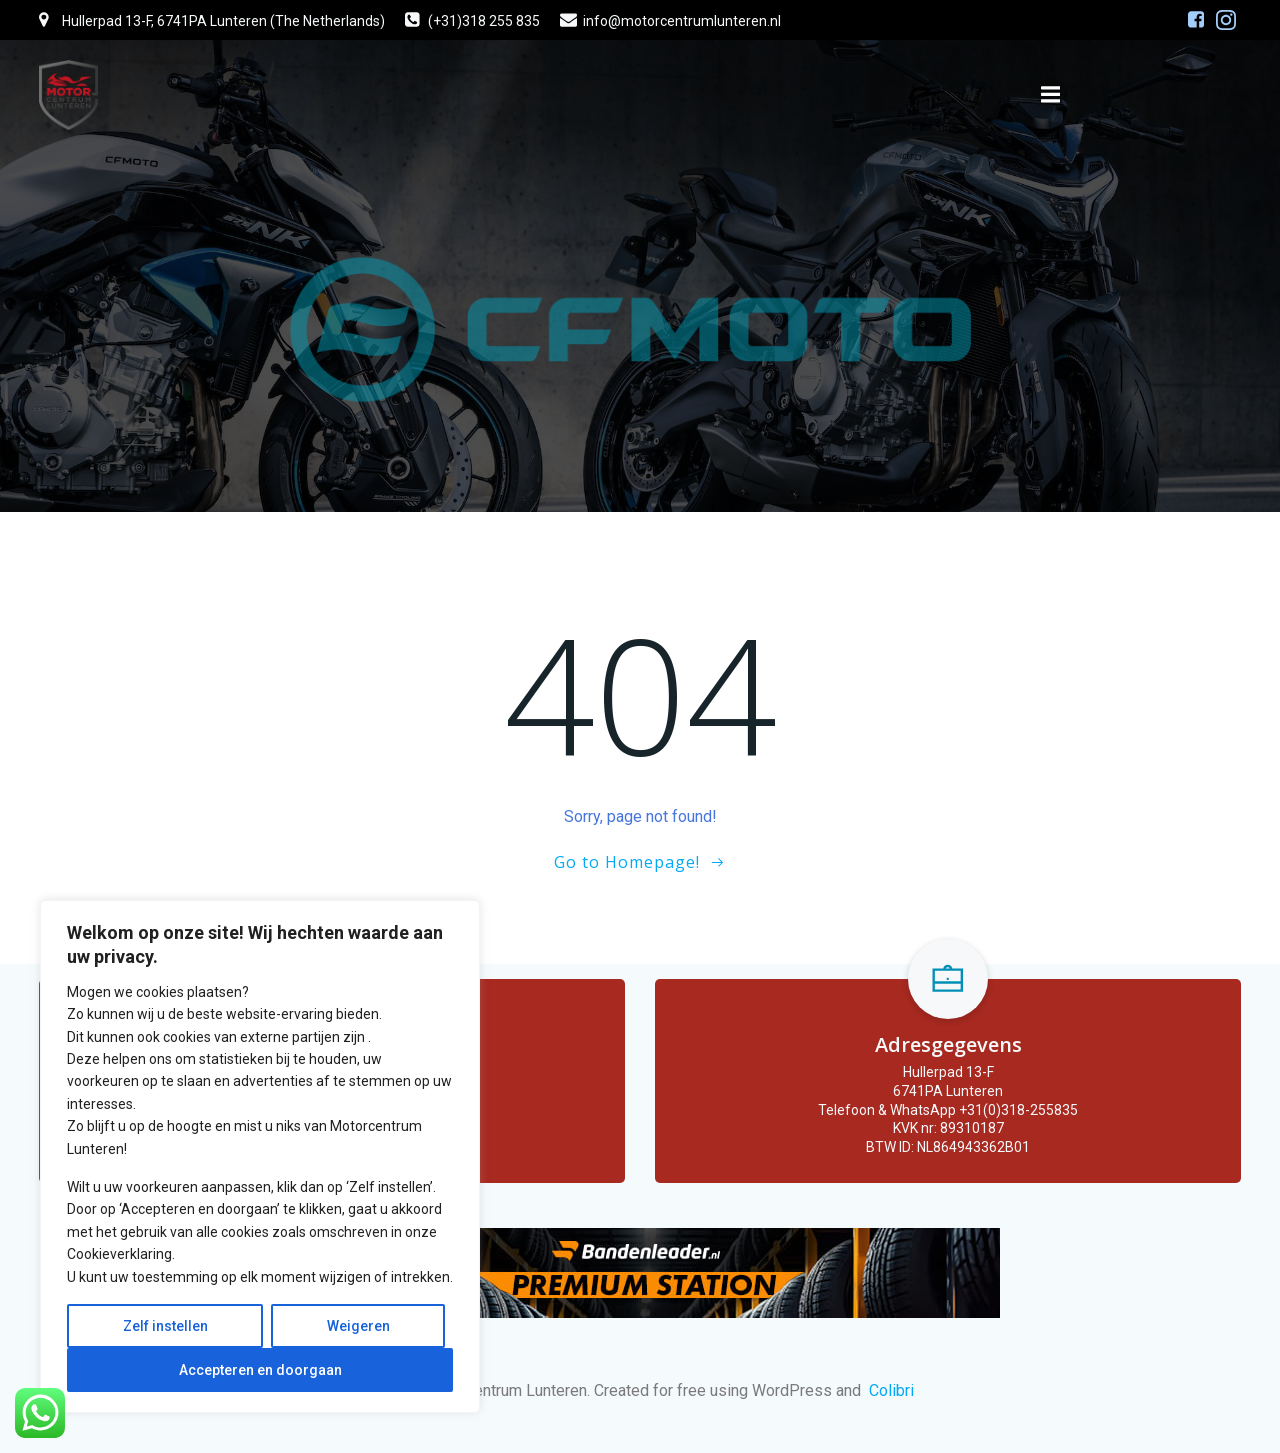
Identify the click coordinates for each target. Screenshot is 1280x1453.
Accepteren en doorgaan (260, 1370)
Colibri (891, 1390)
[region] (260, 1156)
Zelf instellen (165, 1326)
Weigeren (358, 1326)
